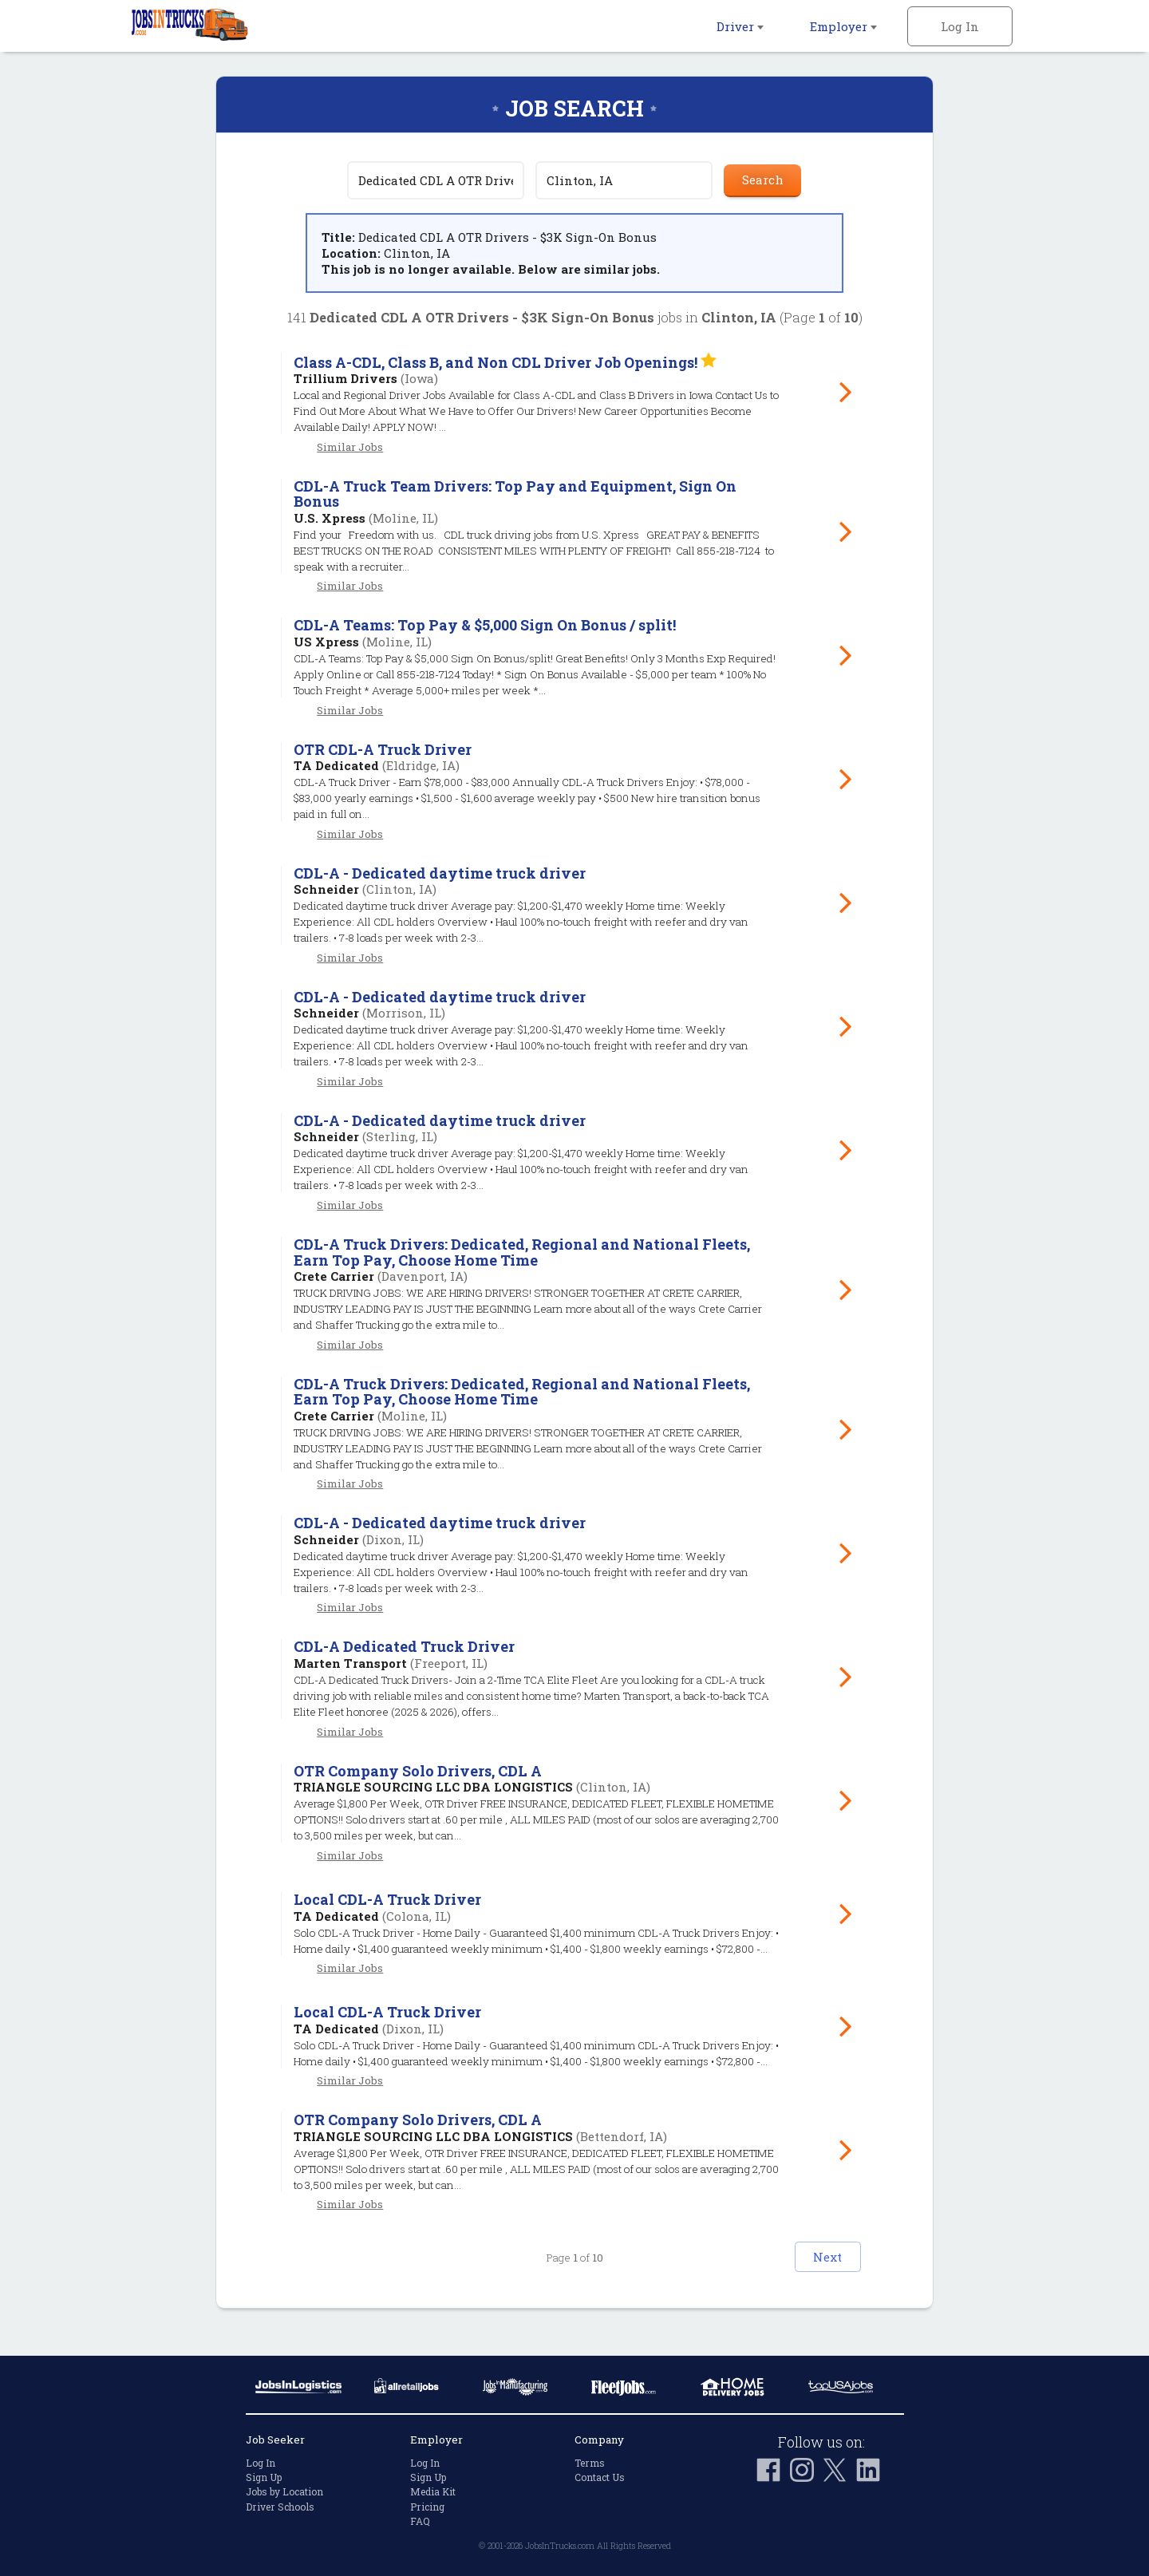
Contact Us (599, 2477)
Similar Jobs (350, 447)
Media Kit (433, 2492)
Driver (740, 26)
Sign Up (264, 2477)
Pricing (427, 2506)
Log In (960, 26)
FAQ (420, 2521)
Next (810, 2279)
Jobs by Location (284, 2492)
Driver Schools (280, 2506)
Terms (589, 2462)
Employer (843, 26)
